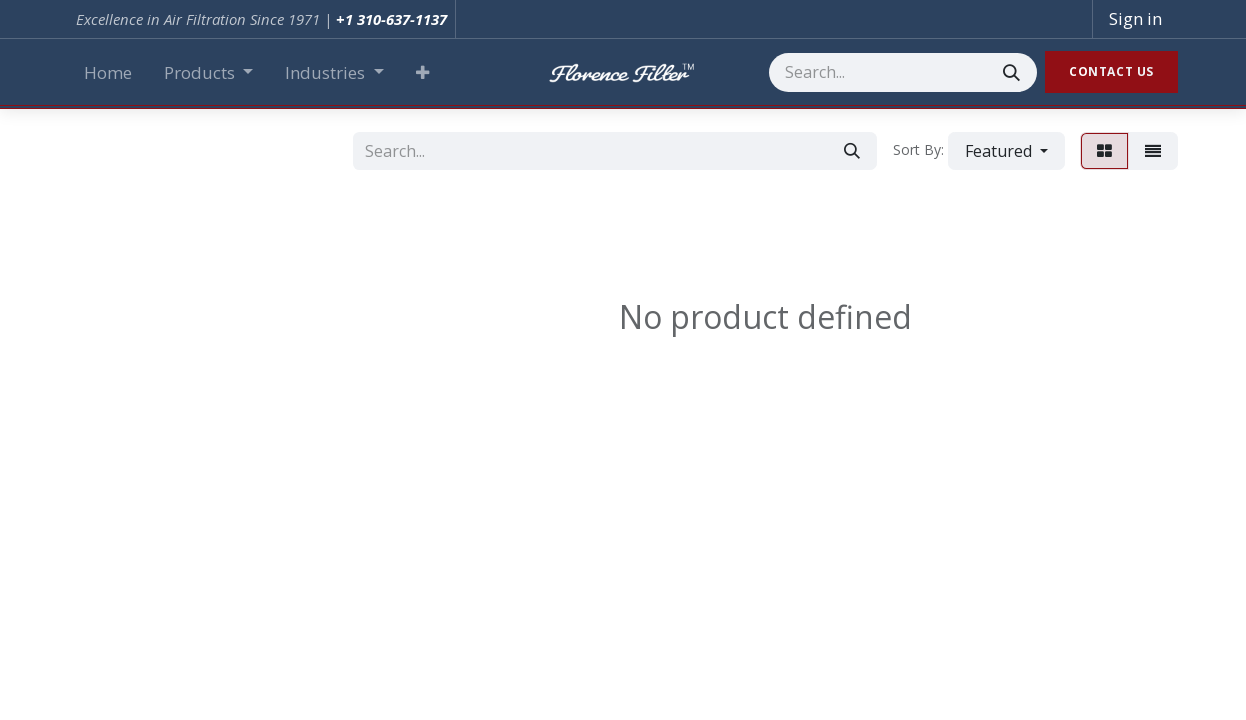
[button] (422, 73)
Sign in (1135, 18)
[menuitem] (108, 73)
